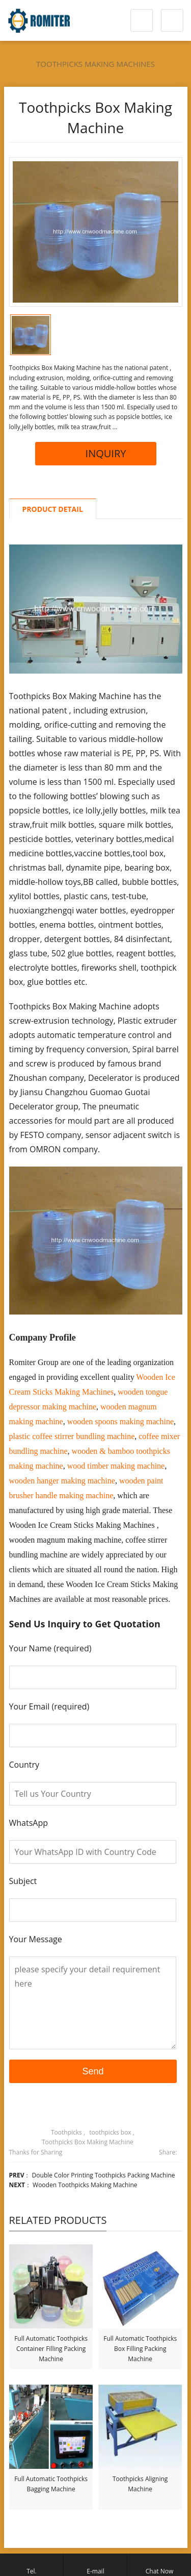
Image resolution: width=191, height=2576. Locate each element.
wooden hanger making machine (62, 1480)
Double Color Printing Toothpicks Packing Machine (103, 2175)
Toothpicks (66, 2132)
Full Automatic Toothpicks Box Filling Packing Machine (140, 2348)
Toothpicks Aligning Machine (140, 2483)
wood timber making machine (116, 1466)
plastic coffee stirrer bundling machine (72, 1436)
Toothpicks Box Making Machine (87, 2142)
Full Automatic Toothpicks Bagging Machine (51, 2483)
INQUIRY (95, 453)
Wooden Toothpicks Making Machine (85, 2185)
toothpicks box (110, 2132)
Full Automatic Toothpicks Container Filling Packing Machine (51, 2348)
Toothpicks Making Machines (95, 64)
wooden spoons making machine (120, 1421)
